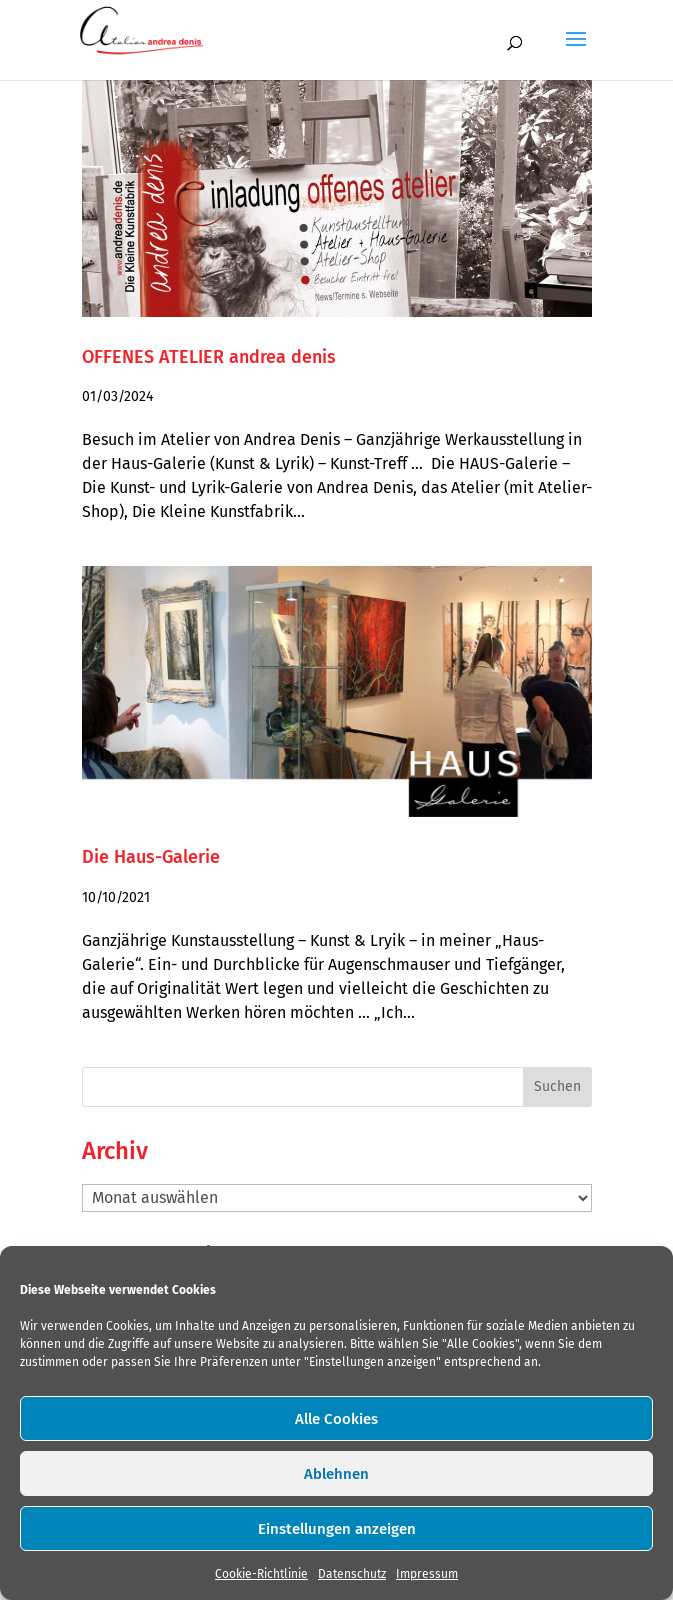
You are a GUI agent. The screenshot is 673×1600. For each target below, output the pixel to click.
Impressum (427, 1574)
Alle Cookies (336, 1419)
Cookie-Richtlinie (261, 1574)
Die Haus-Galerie (151, 857)
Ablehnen (336, 1474)
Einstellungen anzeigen (337, 1529)
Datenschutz (352, 1574)
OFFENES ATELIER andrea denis (209, 357)
